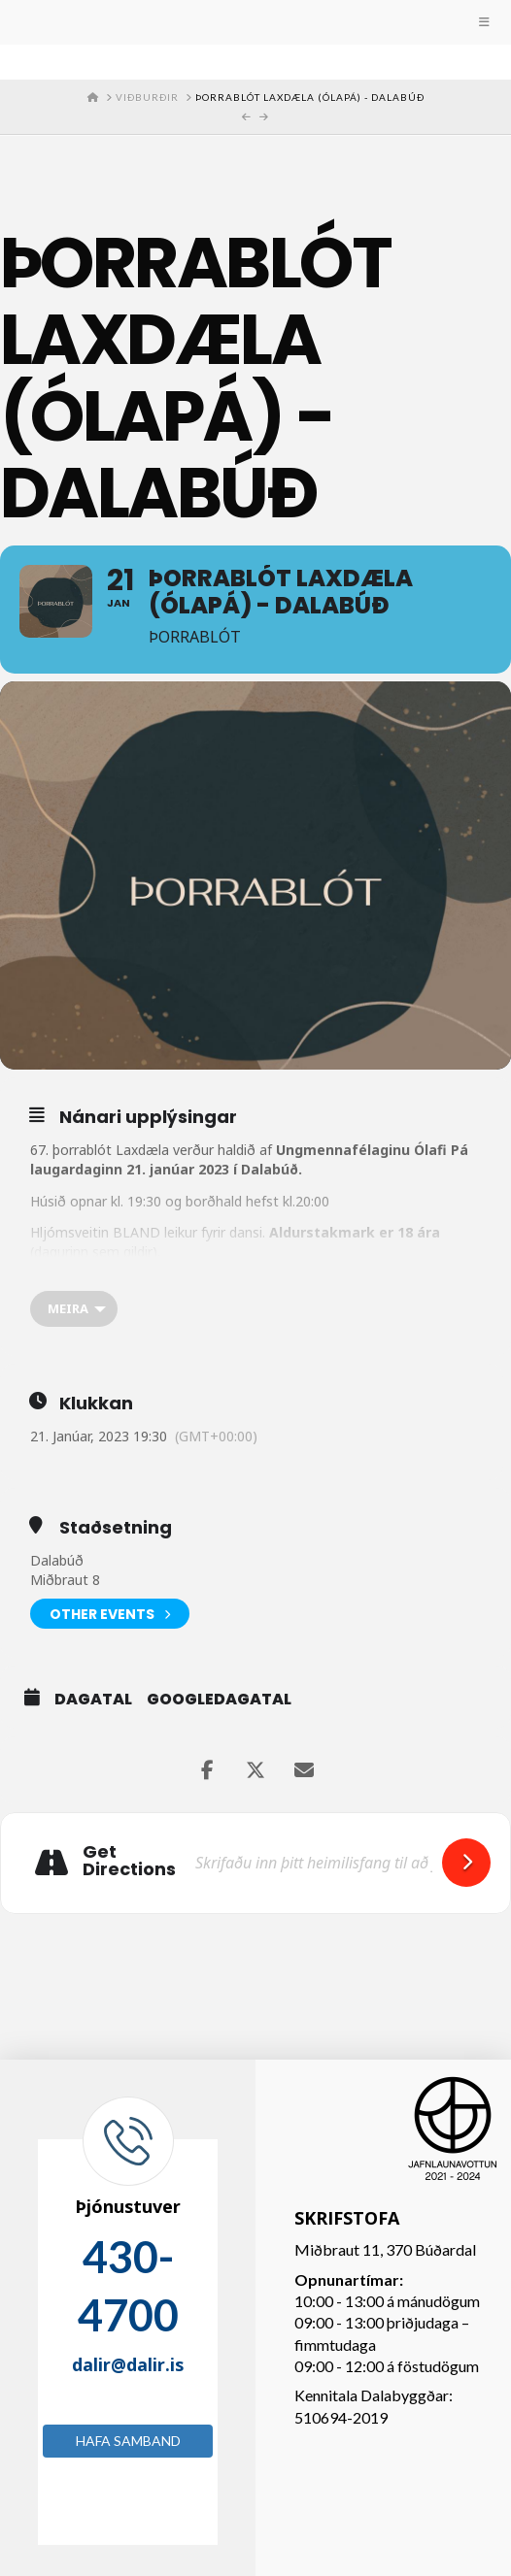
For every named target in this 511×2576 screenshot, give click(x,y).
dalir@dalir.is (128, 2364)
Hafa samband (128, 2440)
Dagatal (93, 1699)
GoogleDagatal (219, 1699)
